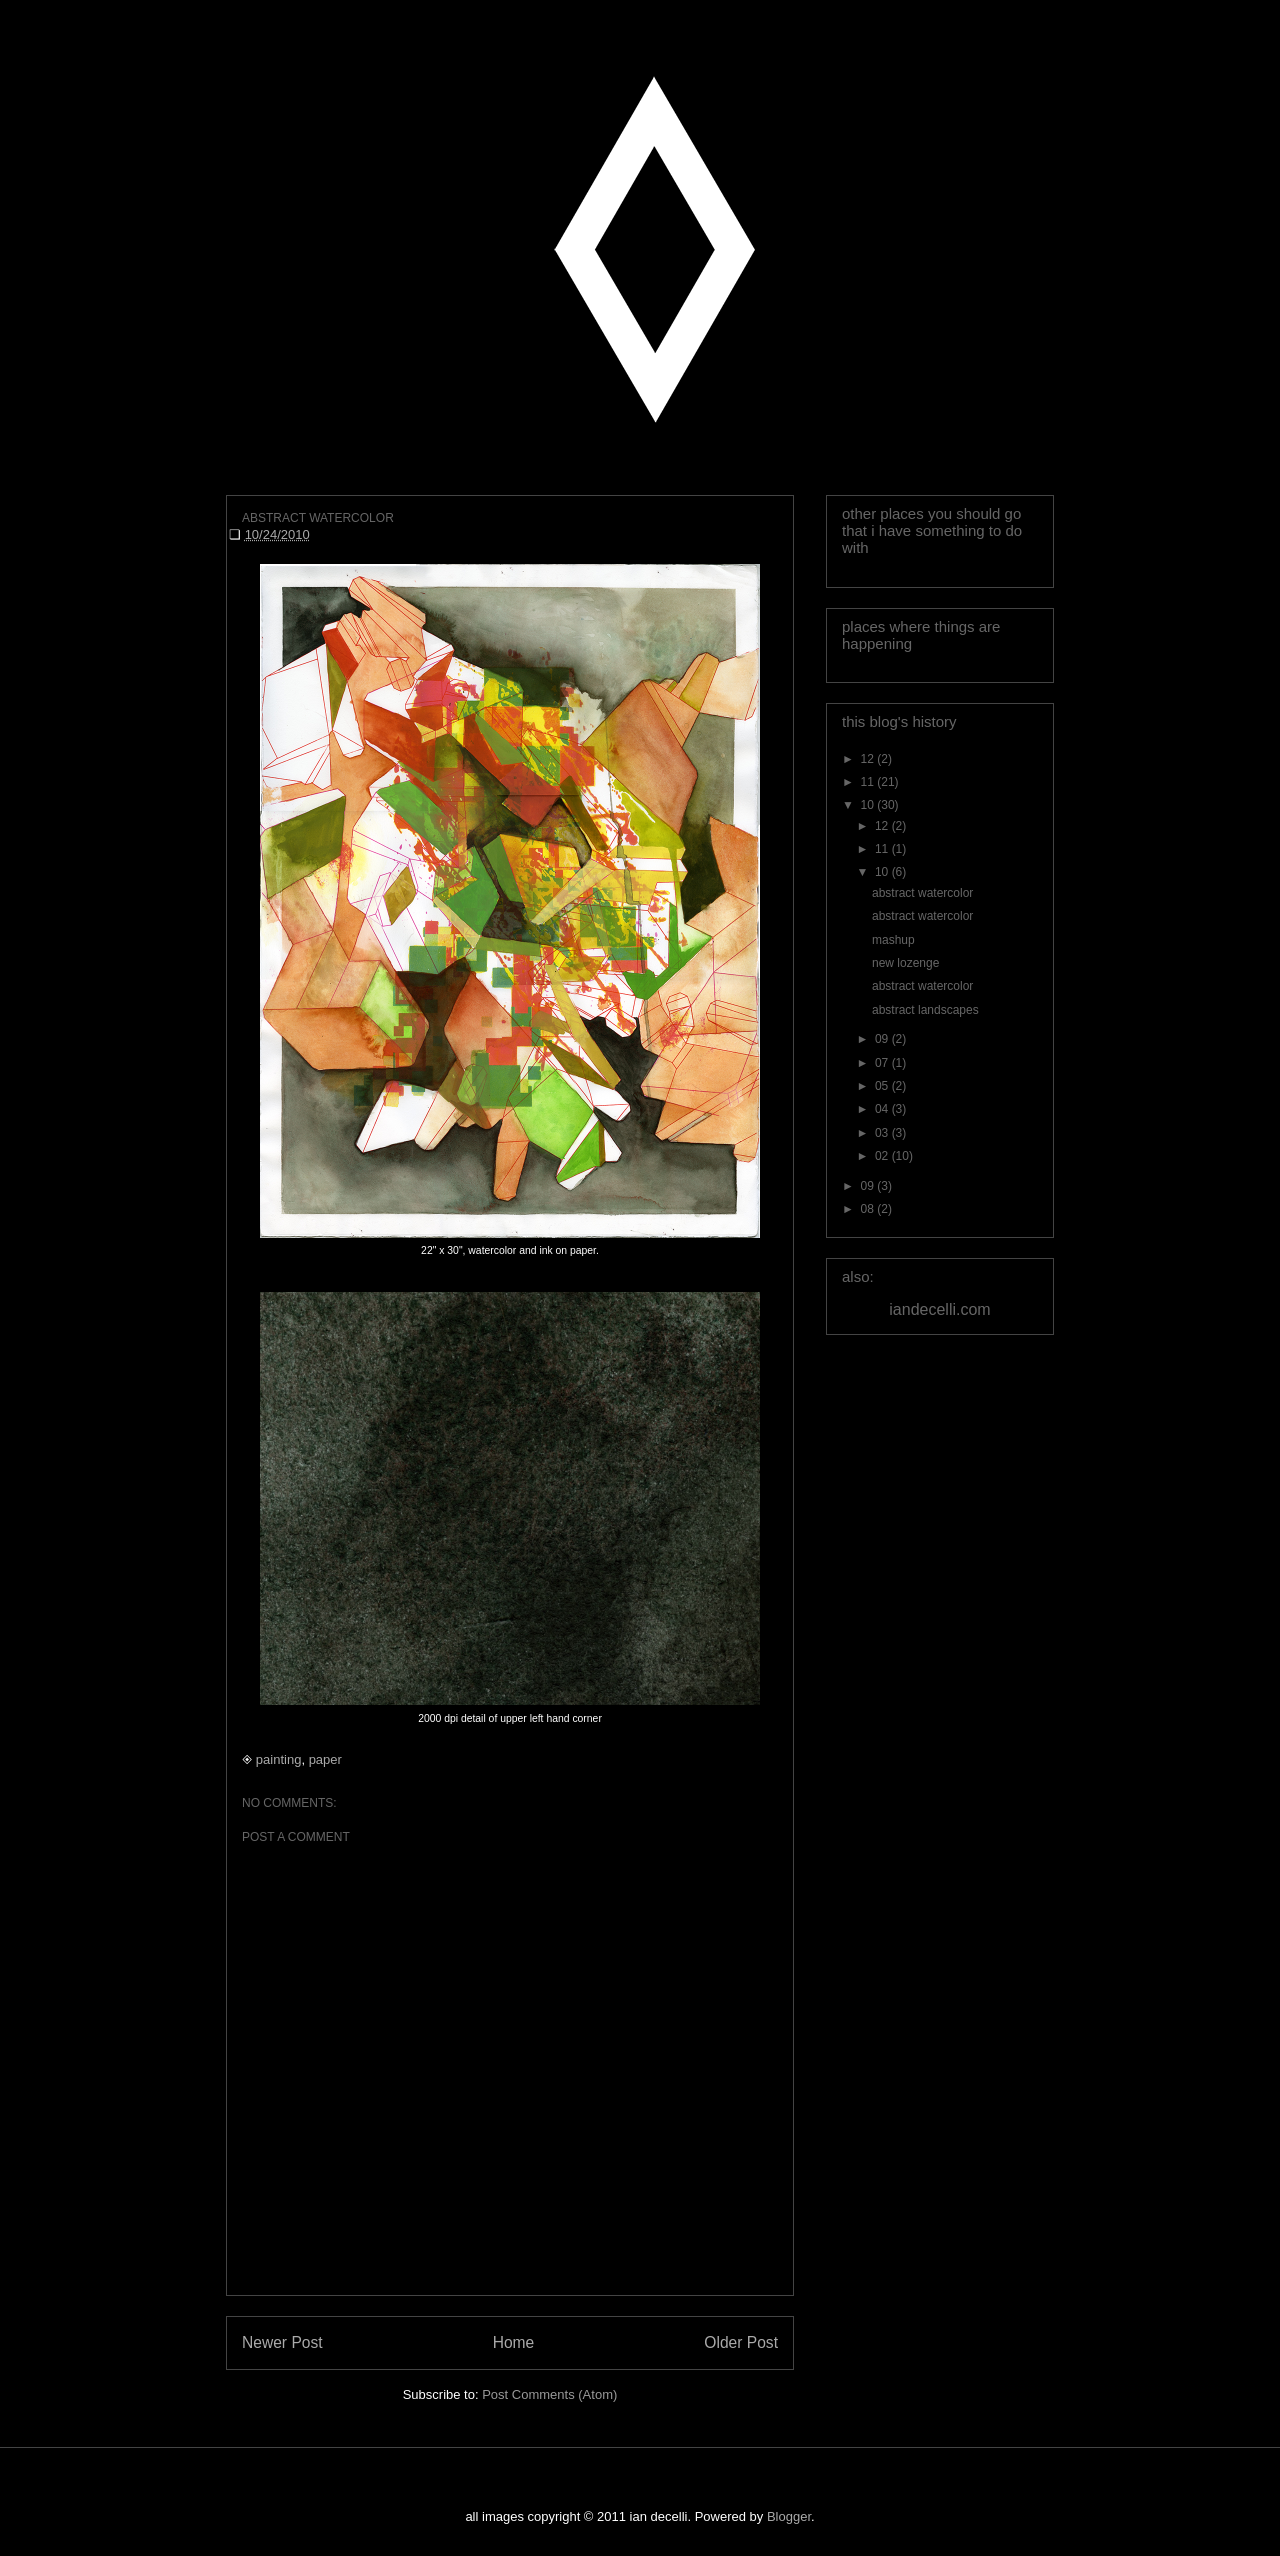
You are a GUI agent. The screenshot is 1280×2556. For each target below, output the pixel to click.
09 (883, 1039)
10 (869, 805)
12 (869, 759)
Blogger (789, 2516)
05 (883, 1086)
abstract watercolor (922, 893)
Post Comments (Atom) (549, 2394)
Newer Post (282, 2342)
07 (883, 1063)
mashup (893, 940)
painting (279, 1759)
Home (514, 2342)
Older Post (741, 2342)
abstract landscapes (925, 1010)
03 (883, 1133)
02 (883, 1156)
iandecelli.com (939, 1309)
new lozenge (905, 963)
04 (883, 1109)
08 (869, 1209)
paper (325, 1759)
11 (869, 782)
